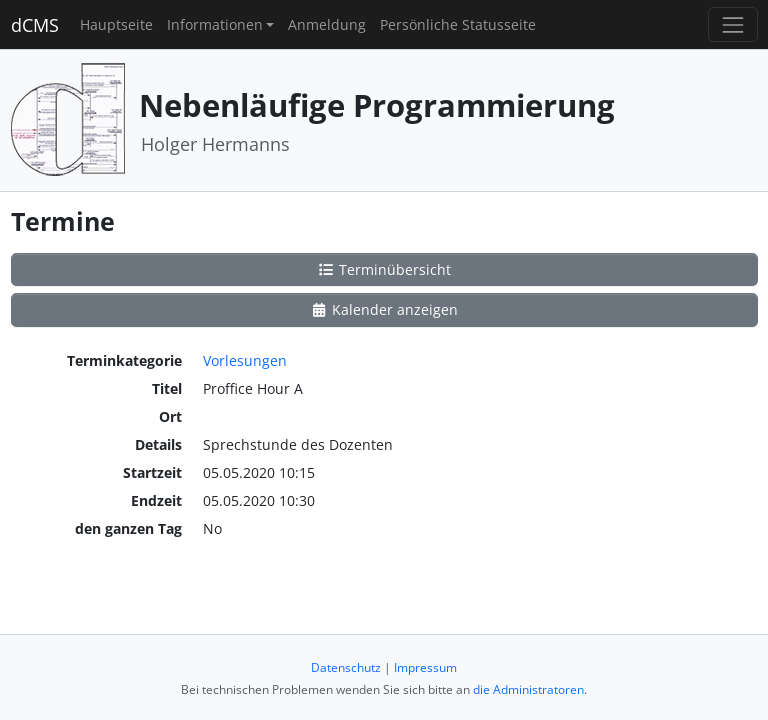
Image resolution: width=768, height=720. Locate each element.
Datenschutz (346, 667)
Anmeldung (327, 24)
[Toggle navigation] (732, 24)
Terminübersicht (384, 269)
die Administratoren (528, 689)
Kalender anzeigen (384, 309)
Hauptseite (116, 24)
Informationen (215, 24)
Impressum (425, 667)
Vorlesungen (245, 360)
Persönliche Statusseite (458, 24)
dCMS (35, 25)
